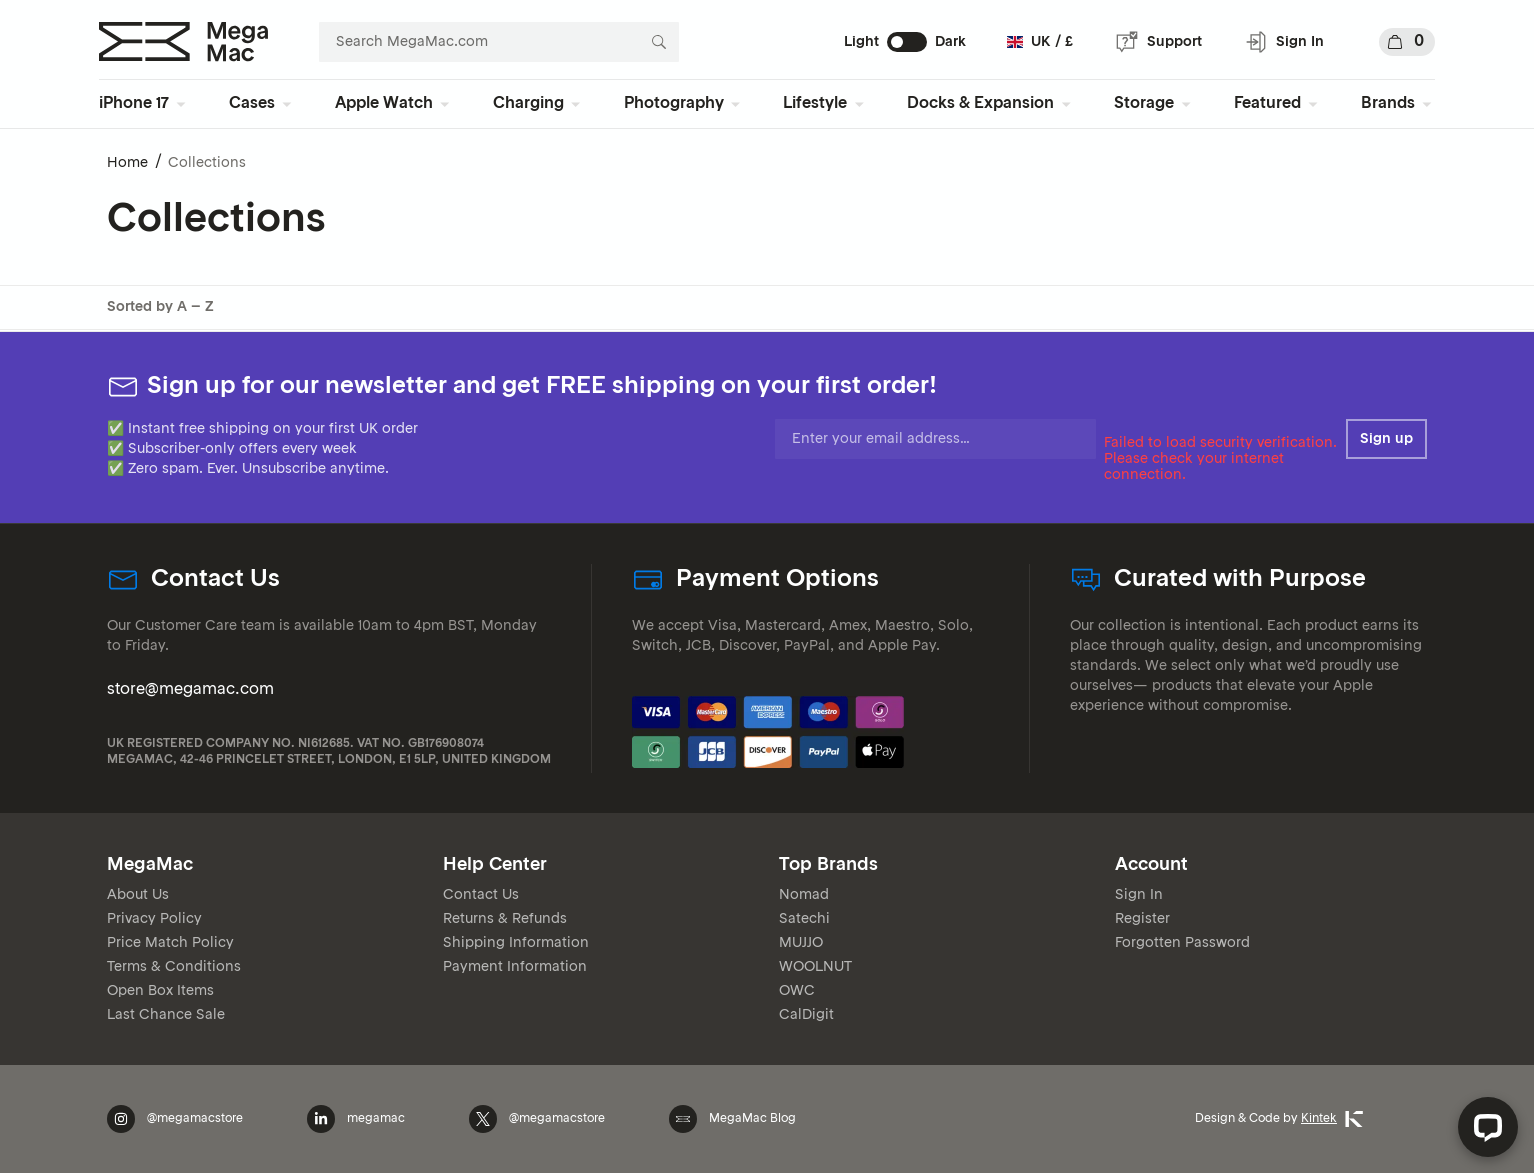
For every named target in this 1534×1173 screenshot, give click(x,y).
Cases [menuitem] (252, 104)
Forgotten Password (1182, 943)
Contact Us (481, 895)
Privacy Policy (154, 919)
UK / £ (1040, 42)
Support (1158, 42)
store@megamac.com (190, 690)
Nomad (804, 895)
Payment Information (515, 967)
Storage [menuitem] (1144, 104)
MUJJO (801, 943)
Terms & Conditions (174, 967)
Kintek (1332, 1119)
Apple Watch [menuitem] (384, 104)
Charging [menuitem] (528, 104)
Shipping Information (516, 943)
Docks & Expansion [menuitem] (980, 104)
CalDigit (806, 1015)
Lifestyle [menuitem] (815, 104)
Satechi (804, 919)
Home (127, 163)
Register (1142, 919)
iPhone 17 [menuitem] (134, 104)
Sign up (1386, 439)
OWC (797, 991)
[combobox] (499, 42)
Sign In (1284, 42)
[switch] (907, 42)
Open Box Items (160, 991)
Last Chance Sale (166, 1015)
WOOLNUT (815, 967)
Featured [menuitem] (1267, 104)
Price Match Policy (170, 943)
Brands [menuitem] (1388, 104)
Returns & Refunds (505, 919)
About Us (138, 895)
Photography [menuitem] (674, 104)
